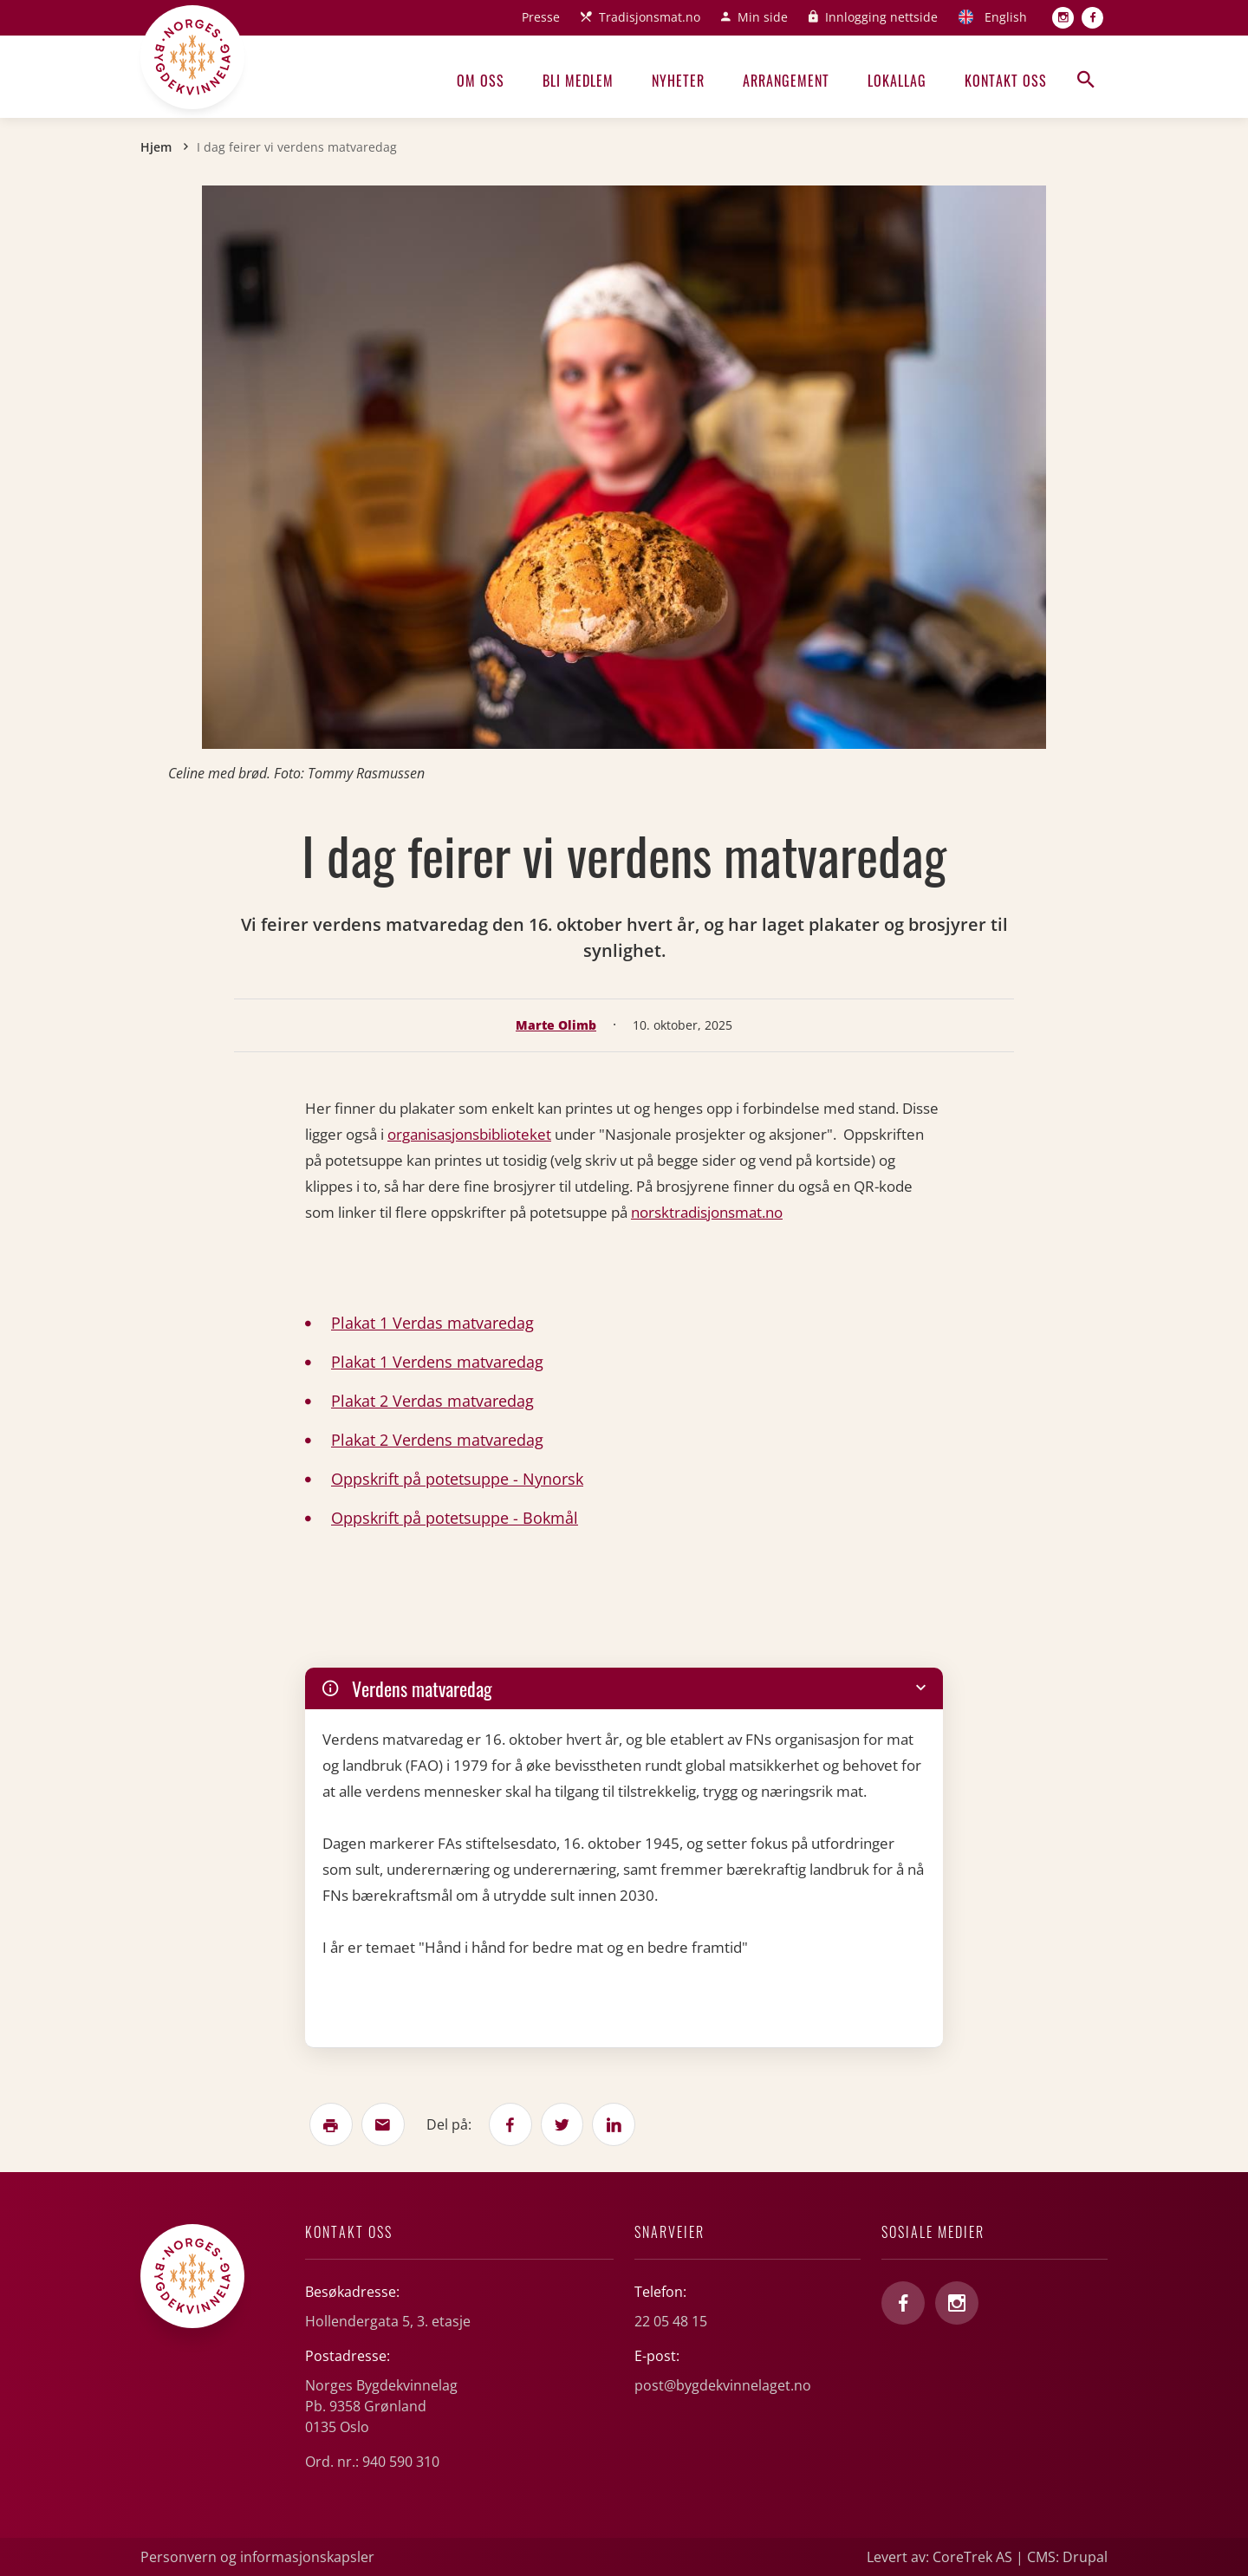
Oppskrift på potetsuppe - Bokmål (454, 1517)
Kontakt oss (1006, 80)
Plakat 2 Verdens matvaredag (437, 1439)
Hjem (156, 147)
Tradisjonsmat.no (649, 17)
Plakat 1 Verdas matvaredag (432, 1322)
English (1006, 17)
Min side (763, 17)
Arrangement (786, 80)
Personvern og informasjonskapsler (257, 2556)
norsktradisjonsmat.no (707, 1212)
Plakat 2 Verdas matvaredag (432, 1400)
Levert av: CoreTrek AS (939, 2556)
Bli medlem (578, 80)
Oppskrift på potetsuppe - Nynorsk (457, 1478)
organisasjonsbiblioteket (469, 1134)
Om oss (480, 80)
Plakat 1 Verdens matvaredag (437, 1361)
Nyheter (678, 80)
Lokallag (897, 80)
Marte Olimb (556, 1025)
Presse (541, 17)
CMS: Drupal (1067, 2556)
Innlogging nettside (881, 17)
